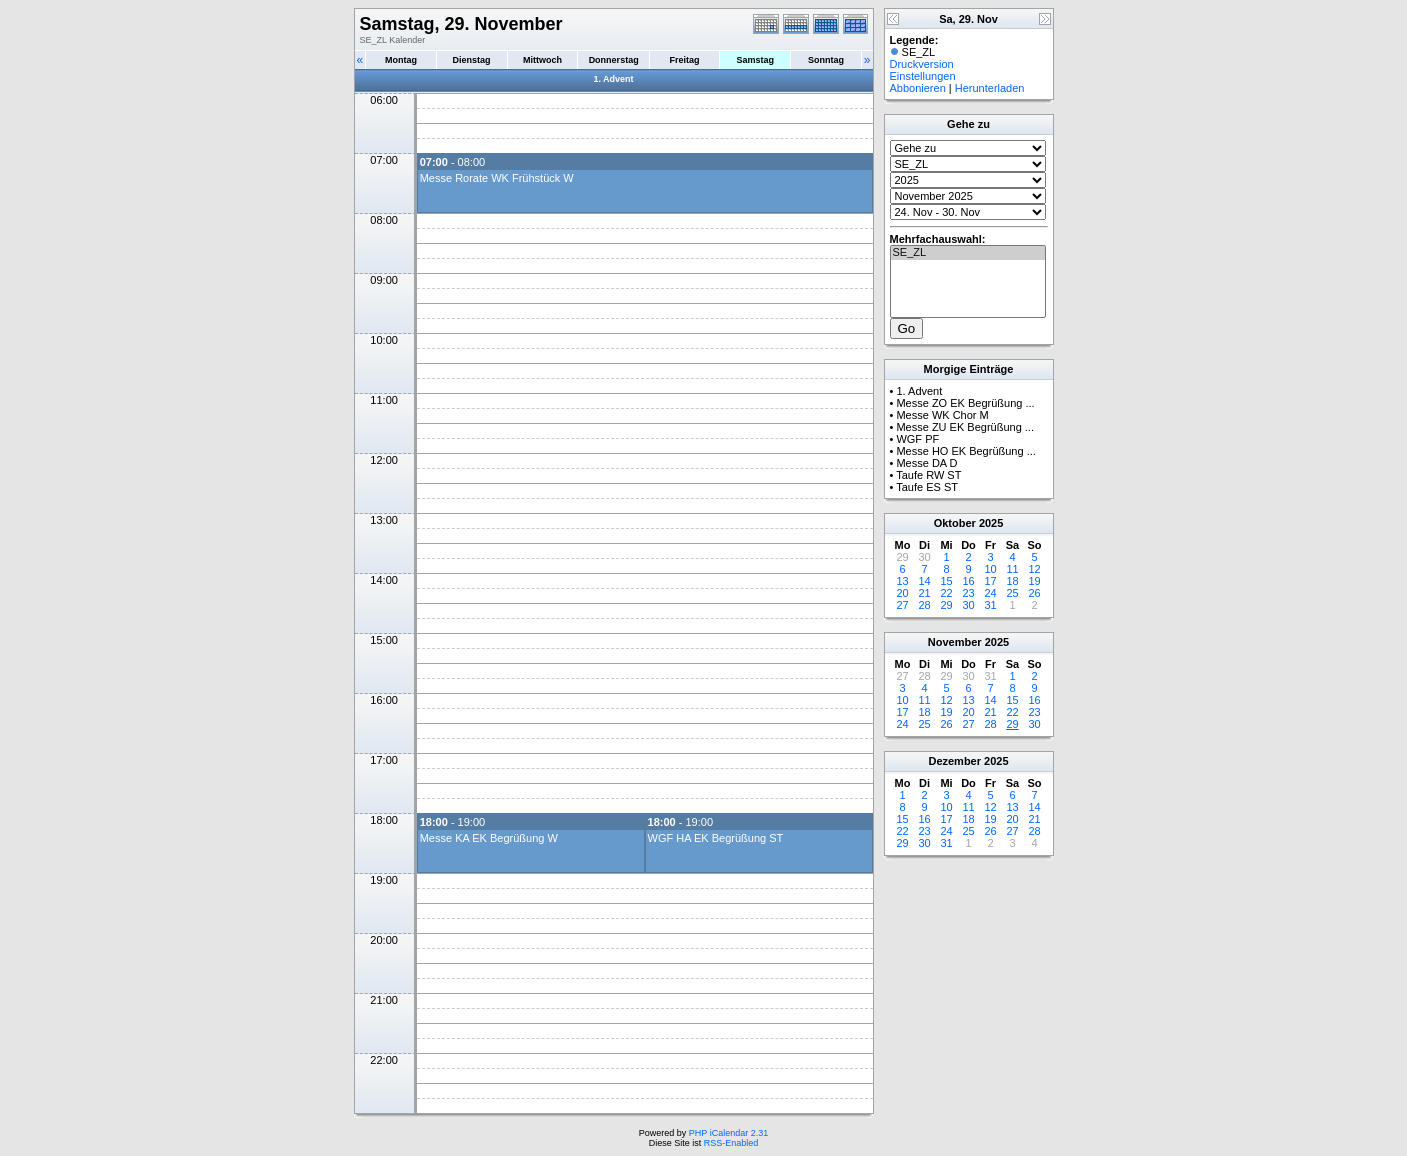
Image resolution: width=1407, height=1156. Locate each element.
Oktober (955, 523)
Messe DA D (926, 463)
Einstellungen (923, 76)
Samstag (755, 60)
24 (990, 593)
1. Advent (613, 79)
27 (902, 605)
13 (902, 581)
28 (924, 605)
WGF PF (917, 439)
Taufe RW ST (928, 475)
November (955, 642)
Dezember (954, 761)
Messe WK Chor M (942, 415)
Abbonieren (918, 88)
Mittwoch (542, 60)
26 (1034, 593)
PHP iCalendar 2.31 (728, 1133)
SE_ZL (968, 253)
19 (1034, 581)
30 (968, 605)
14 (924, 581)
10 (990, 569)
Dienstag (472, 60)
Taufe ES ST (927, 487)
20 (902, 593)
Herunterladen (990, 88)
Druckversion (922, 64)
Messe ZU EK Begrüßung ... (965, 427)
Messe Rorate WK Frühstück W (497, 178)
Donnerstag (614, 60)
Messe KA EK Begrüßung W (489, 838)
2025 (991, 523)
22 (946, 593)
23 (968, 593)
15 (946, 581)
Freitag (685, 60)
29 (946, 605)
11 (1012, 569)
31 (990, 605)
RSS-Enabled (731, 1143)
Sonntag (826, 60)
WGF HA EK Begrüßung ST (716, 838)
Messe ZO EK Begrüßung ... (965, 403)
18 (1012, 581)
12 (1034, 569)
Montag (401, 60)
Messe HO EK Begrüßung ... (965, 451)
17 (990, 581)
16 (968, 581)
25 (1012, 593)
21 (924, 593)
